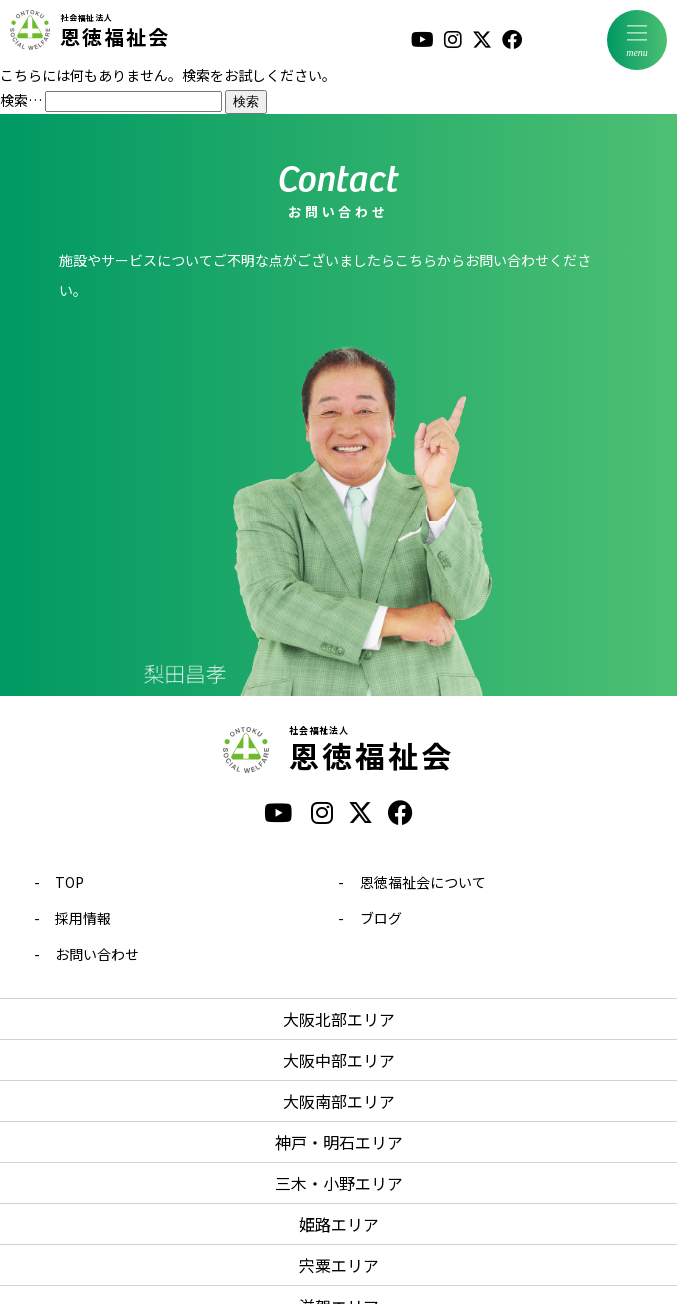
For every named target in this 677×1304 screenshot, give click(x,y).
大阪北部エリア (339, 1019)
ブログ (381, 918)
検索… (21, 100)
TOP (69, 882)
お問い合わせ (97, 954)
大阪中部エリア (339, 1060)
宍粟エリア (339, 1265)
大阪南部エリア (339, 1101)
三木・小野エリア (339, 1183)
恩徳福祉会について (423, 882)
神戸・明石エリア (339, 1142)
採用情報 (83, 918)
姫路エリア (339, 1224)
